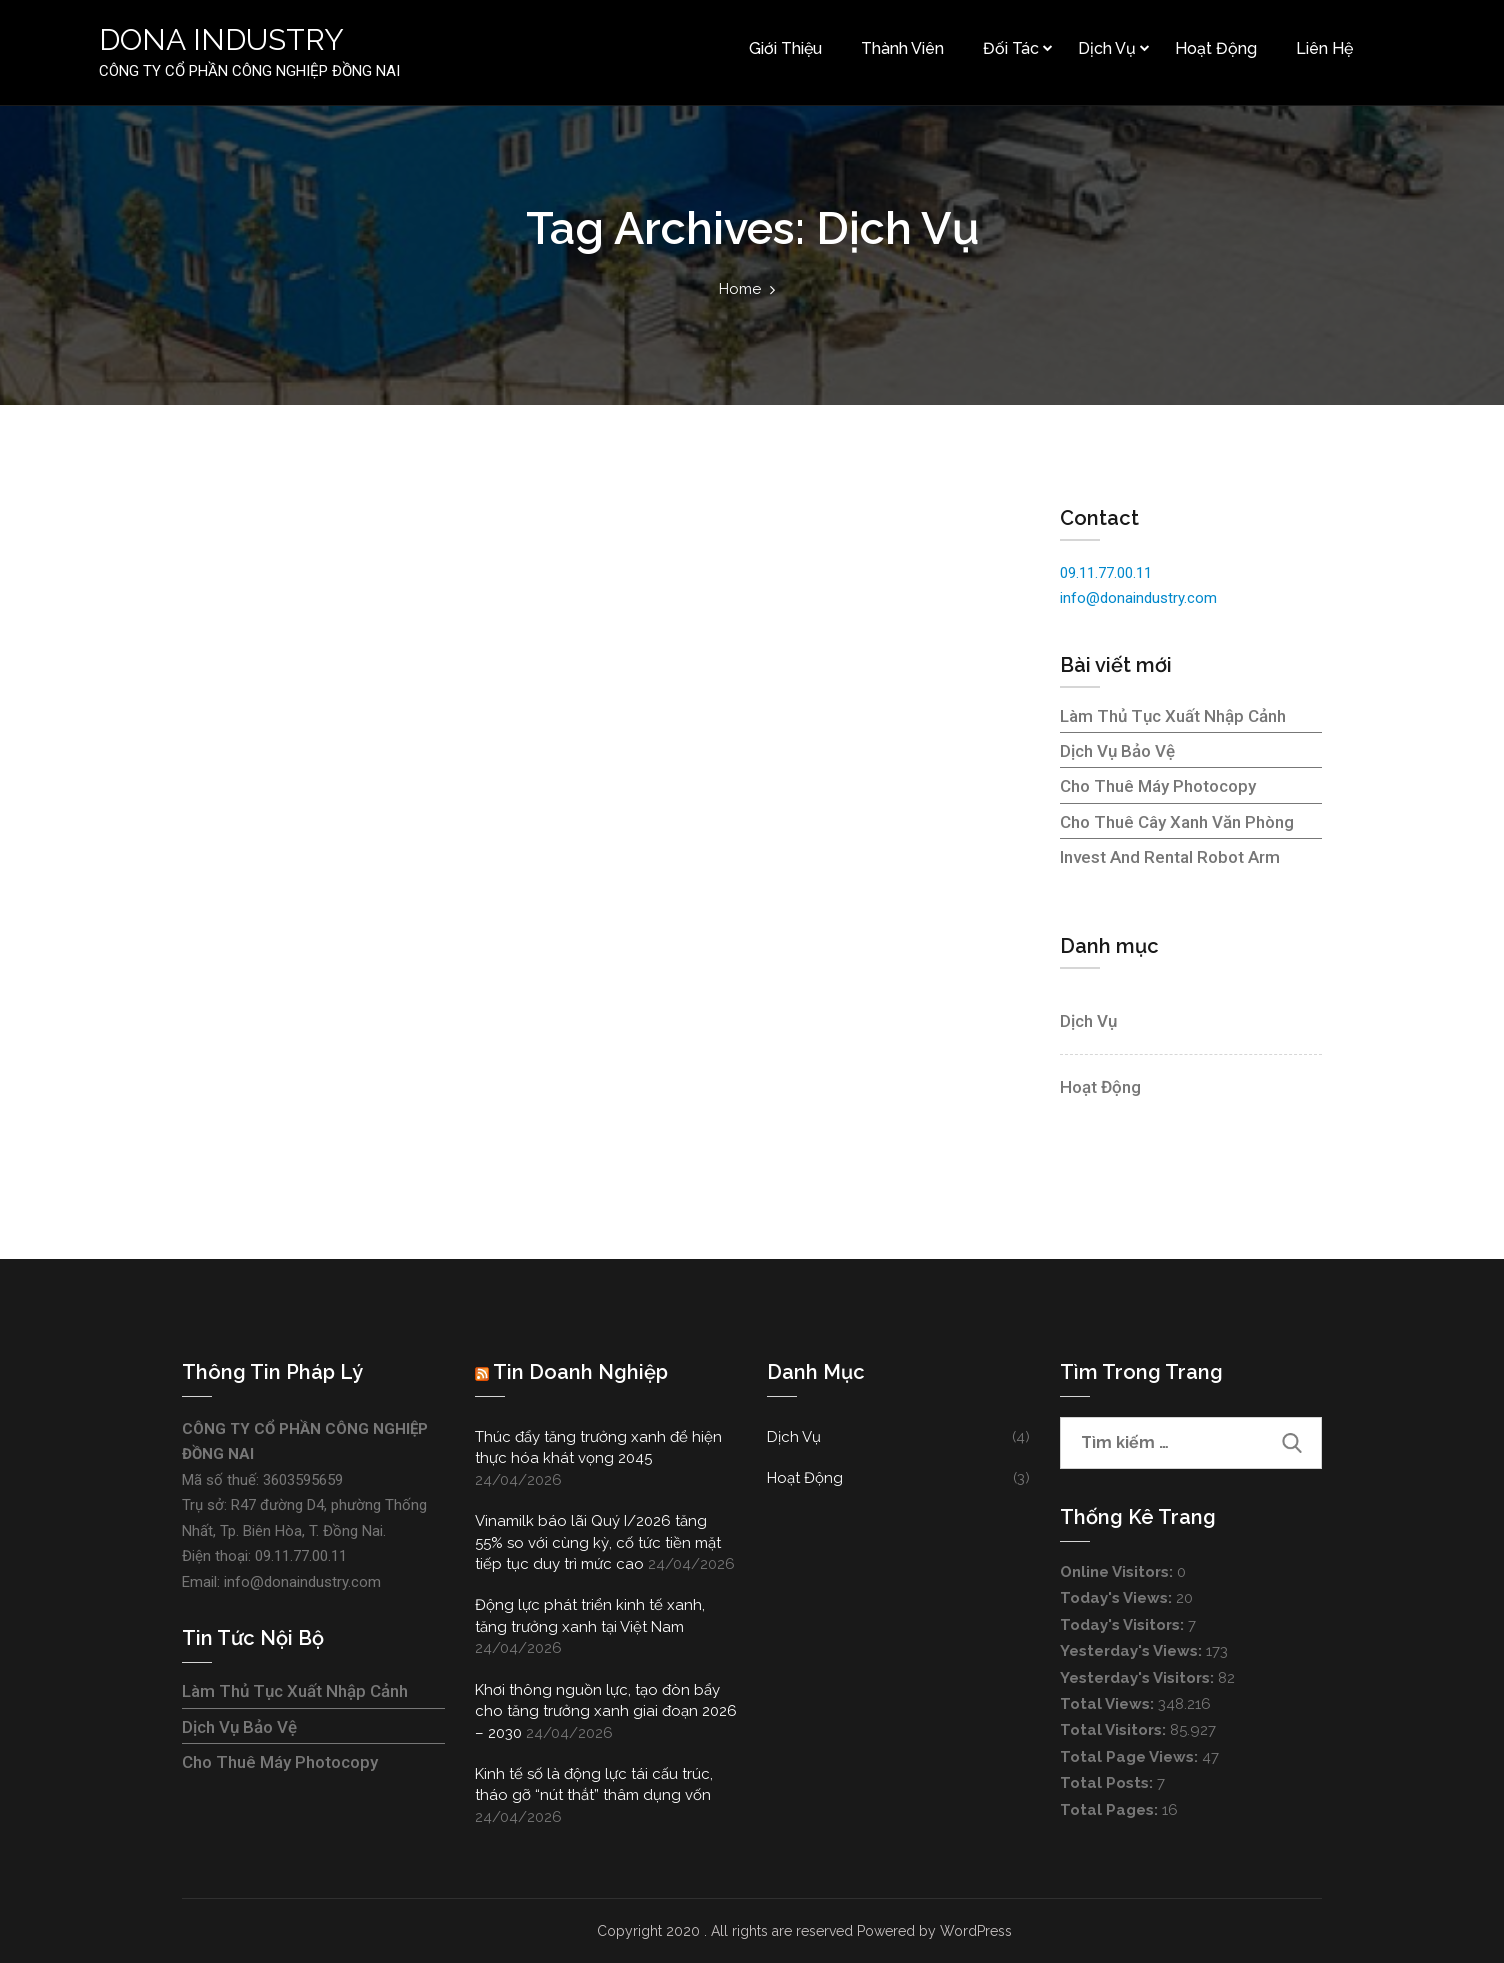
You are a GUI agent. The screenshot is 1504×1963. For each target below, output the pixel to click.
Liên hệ (1323, 48)
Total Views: (1109, 1704)
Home (740, 289)
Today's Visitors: (1124, 1625)
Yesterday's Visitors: (1139, 1678)
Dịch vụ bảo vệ (1117, 751)
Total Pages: (1111, 1810)
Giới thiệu (784, 48)
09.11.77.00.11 (1106, 573)
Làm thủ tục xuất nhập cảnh (1173, 716)
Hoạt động (1215, 48)
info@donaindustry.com (1138, 598)
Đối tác (1010, 48)
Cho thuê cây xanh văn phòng (1177, 822)
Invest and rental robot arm (1170, 857)
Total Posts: (1108, 1783)
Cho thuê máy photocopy (1158, 786)
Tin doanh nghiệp (580, 1372)
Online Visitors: (1118, 1572)
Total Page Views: (1131, 1757)
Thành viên (901, 48)
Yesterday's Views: (1133, 1651)
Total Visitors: (1115, 1730)
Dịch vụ (1106, 48)
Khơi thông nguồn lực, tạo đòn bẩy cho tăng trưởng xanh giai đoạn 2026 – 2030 (606, 1711)
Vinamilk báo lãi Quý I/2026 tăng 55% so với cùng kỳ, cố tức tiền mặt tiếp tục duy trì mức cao (598, 1542)
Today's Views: (1118, 1598)
